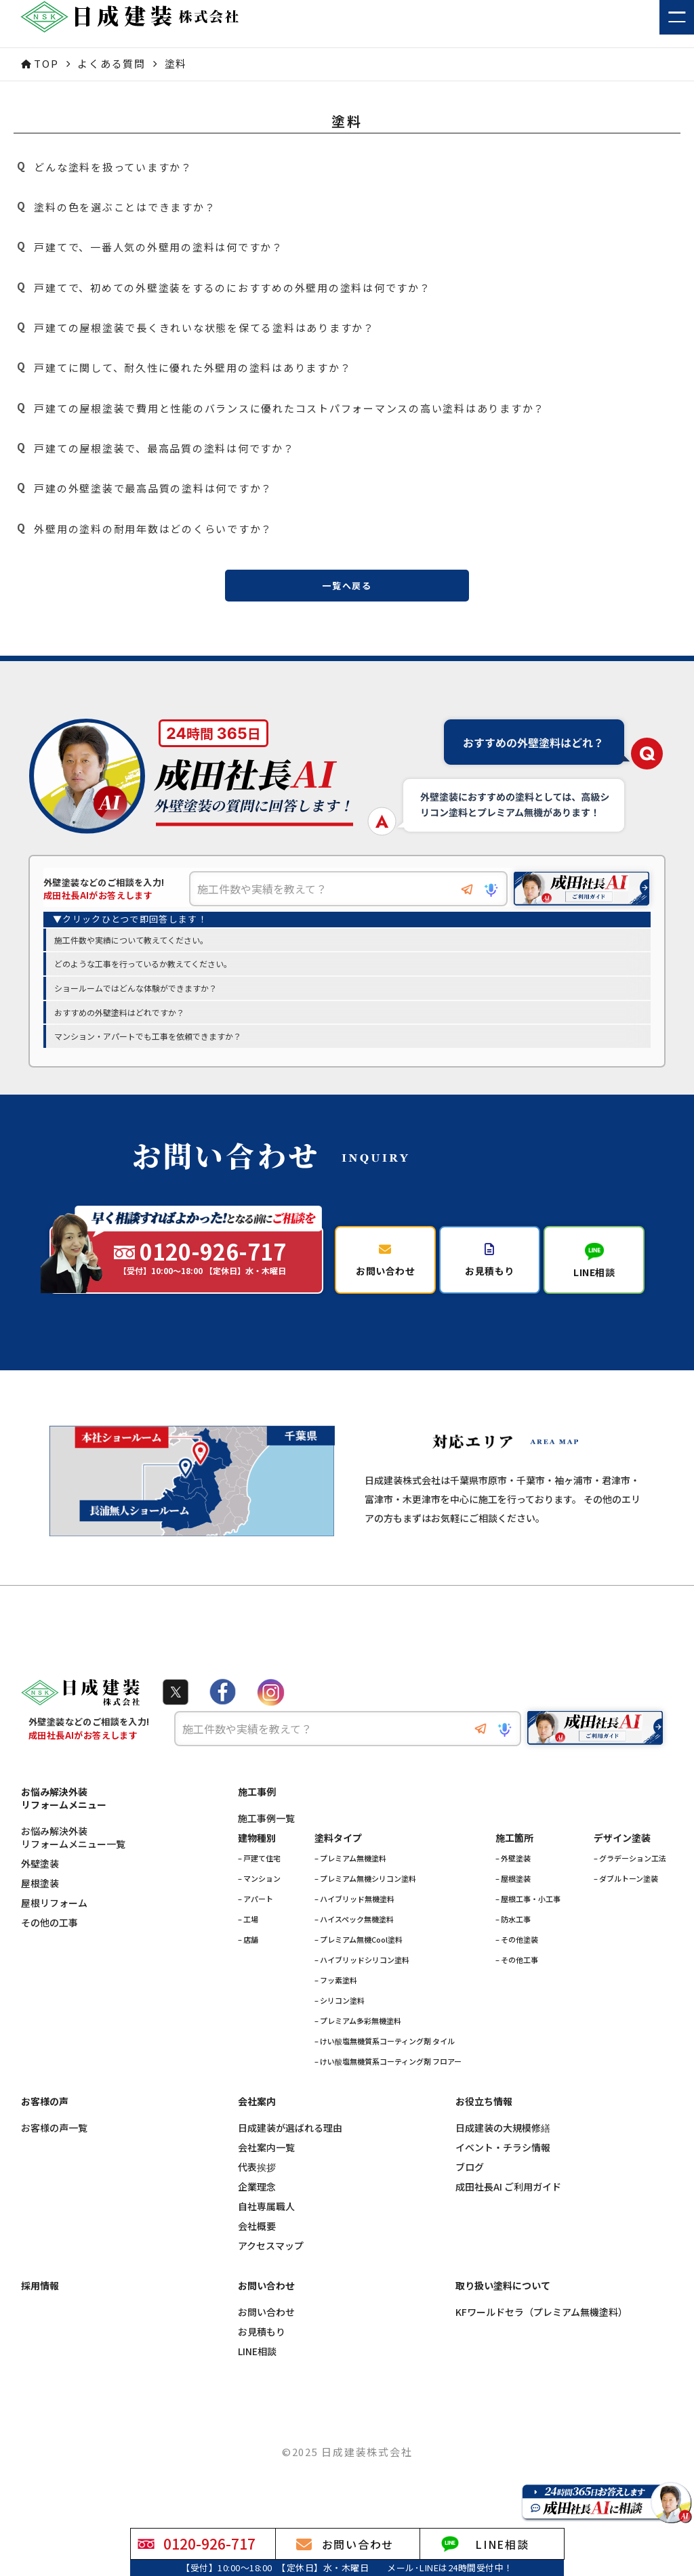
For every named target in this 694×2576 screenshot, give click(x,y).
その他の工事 (49, 1932)
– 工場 (248, 1928)
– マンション (259, 1887)
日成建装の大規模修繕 (502, 2137)
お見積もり (261, 2341)
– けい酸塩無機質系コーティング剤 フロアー (388, 2070)
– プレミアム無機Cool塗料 (358, 1948)
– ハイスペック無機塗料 (354, 1928)
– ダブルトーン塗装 (626, 1887)
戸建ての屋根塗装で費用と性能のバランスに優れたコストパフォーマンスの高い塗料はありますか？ (279, 408)
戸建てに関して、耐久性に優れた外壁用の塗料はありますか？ (182, 368)
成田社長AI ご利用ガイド (508, 2196)
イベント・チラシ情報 (502, 2157)
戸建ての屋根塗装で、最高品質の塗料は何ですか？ (154, 448)
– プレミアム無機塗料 (350, 1867)
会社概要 (257, 2235)
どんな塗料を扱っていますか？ (103, 166)
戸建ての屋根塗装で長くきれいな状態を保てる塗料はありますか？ (194, 328)
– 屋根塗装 (513, 1887)
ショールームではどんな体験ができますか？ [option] (135, 989)
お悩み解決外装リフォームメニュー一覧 (73, 1847)
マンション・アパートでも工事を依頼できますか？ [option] (147, 1037)
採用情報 (40, 2295)
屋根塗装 (40, 1892)
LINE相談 (257, 2361)
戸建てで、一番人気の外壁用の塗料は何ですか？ (148, 247)
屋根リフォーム (54, 1912)
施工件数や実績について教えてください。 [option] (131, 940)
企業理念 (257, 2196)
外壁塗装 (40, 1873)
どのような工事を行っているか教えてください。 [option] (143, 965)
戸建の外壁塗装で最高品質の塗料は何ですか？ (143, 488)
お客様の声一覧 (54, 2137)
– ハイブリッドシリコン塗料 (361, 1969)
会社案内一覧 (266, 2157)
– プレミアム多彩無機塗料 (357, 2030)
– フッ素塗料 (335, 1989)
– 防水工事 (513, 1928)
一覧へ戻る (347, 585)
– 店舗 (248, 1948)
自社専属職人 (266, 2216)
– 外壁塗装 (513, 1867)
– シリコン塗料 (339, 2009)
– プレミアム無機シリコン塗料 (365, 1887)
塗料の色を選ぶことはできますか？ (115, 207)
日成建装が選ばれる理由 (290, 2137)
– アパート (255, 1908)
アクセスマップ (271, 2255)
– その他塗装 (516, 1948)
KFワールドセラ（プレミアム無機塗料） (541, 2321)
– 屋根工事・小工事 (527, 1908)
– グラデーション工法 (630, 1867)
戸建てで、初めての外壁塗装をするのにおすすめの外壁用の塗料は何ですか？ (222, 287)
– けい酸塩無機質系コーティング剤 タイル (384, 2050)
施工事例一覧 (266, 1827)
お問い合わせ (266, 2321)
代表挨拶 (257, 2176)
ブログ (469, 2176)
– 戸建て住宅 (259, 1867)
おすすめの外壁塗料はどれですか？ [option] (119, 1013)
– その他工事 (516, 1969)
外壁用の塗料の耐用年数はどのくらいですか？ (143, 528)
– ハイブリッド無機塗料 (354, 1908)
